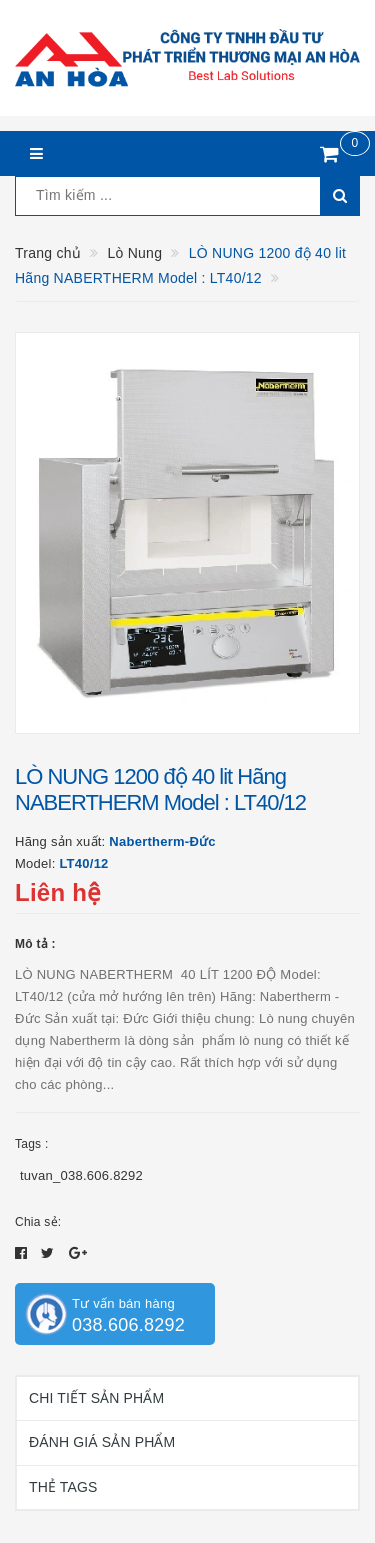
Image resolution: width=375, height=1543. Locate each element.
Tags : (32, 1144)
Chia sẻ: (38, 1222)
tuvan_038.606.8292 (81, 1175)
